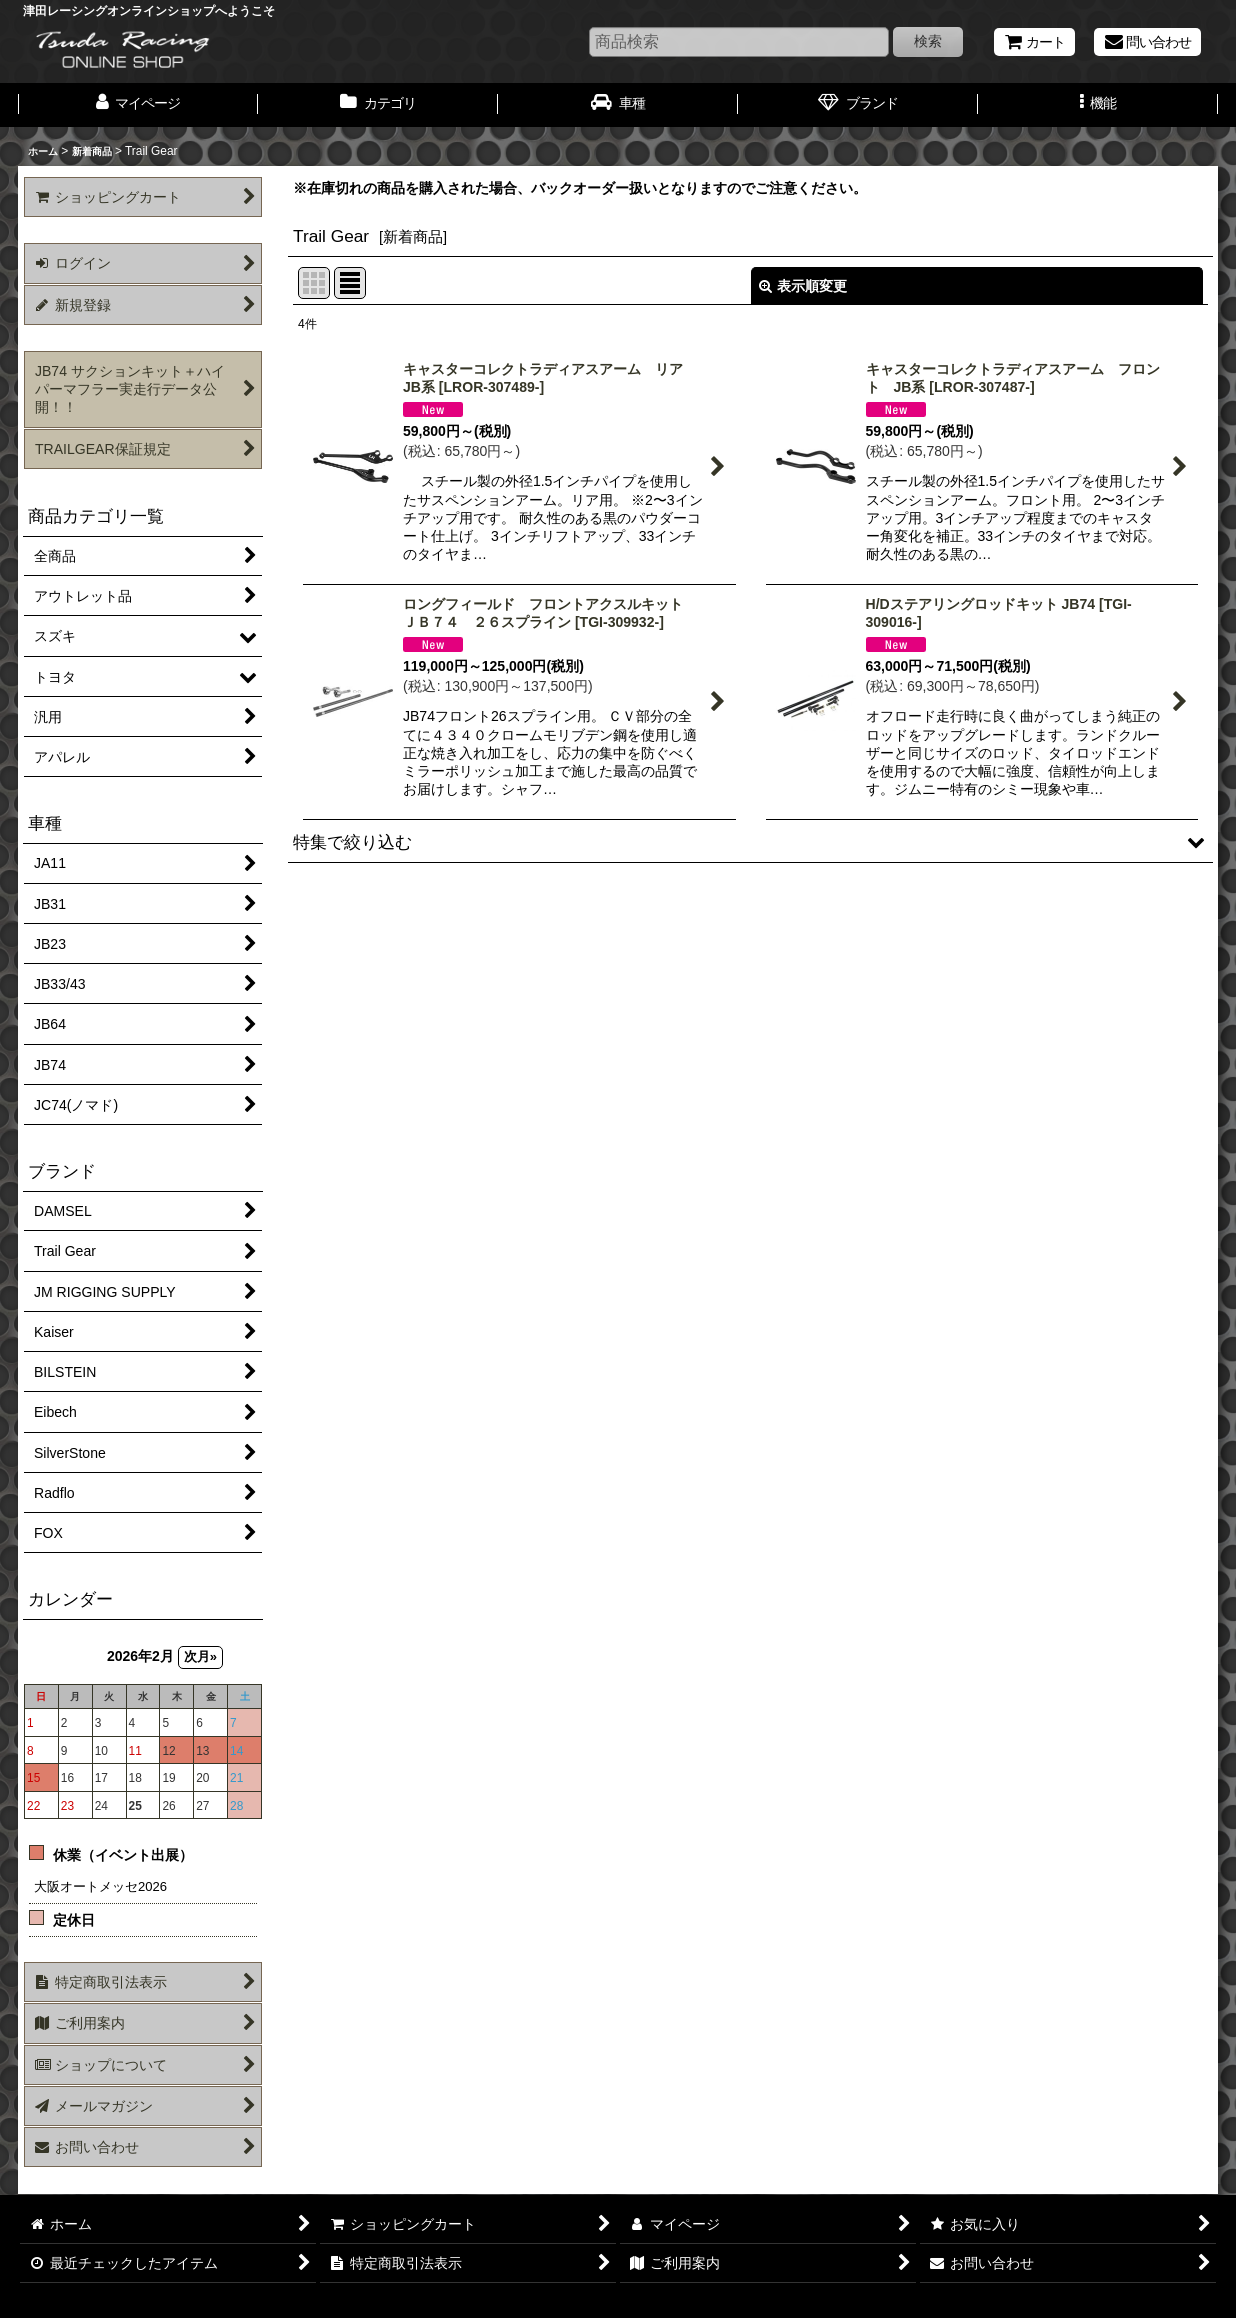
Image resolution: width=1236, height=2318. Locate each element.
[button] (1098, 105)
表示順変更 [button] (803, 286)
